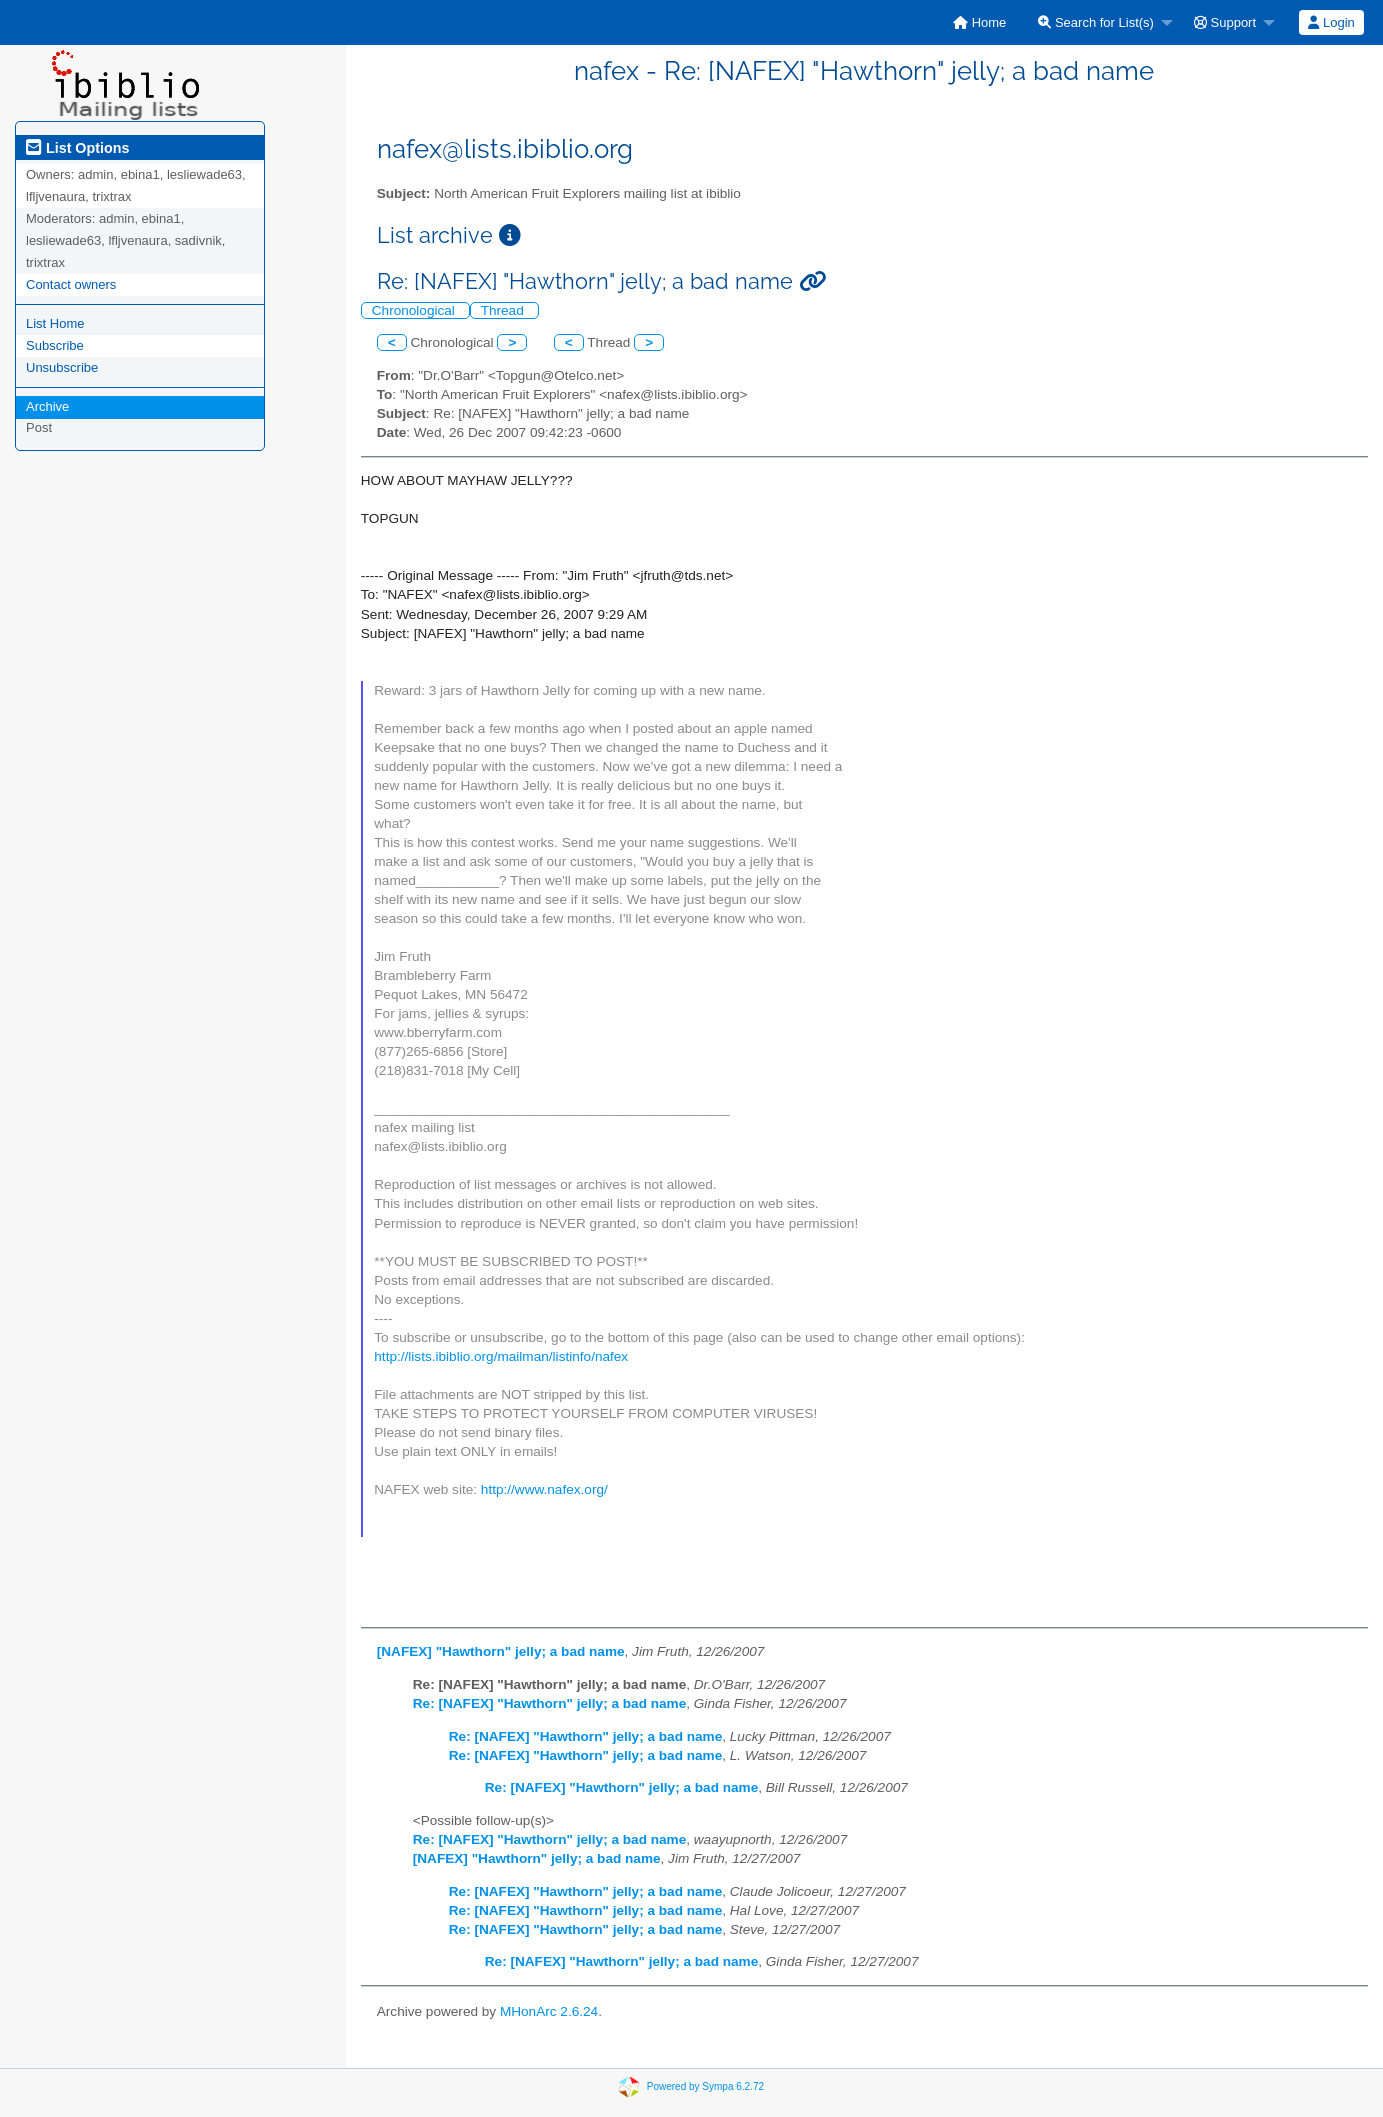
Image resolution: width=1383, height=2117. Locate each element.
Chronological (415, 310)
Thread (504, 310)
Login (1331, 22)
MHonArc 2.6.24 (549, 2011)
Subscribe (55, 345)
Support (1225, 22)
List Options (77, 148)
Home (979, 22)
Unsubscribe (62, 367)
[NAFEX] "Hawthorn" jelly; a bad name (501, 1651)
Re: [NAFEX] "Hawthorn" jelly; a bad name (549, 1703)
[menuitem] (979, 22)
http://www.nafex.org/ (544, 1489)
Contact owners (71, 284)
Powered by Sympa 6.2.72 (705, 2085)
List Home (55, 323)
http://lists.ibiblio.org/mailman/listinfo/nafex (501, 1356)
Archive (47, 406)
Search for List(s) (1096, 22)
